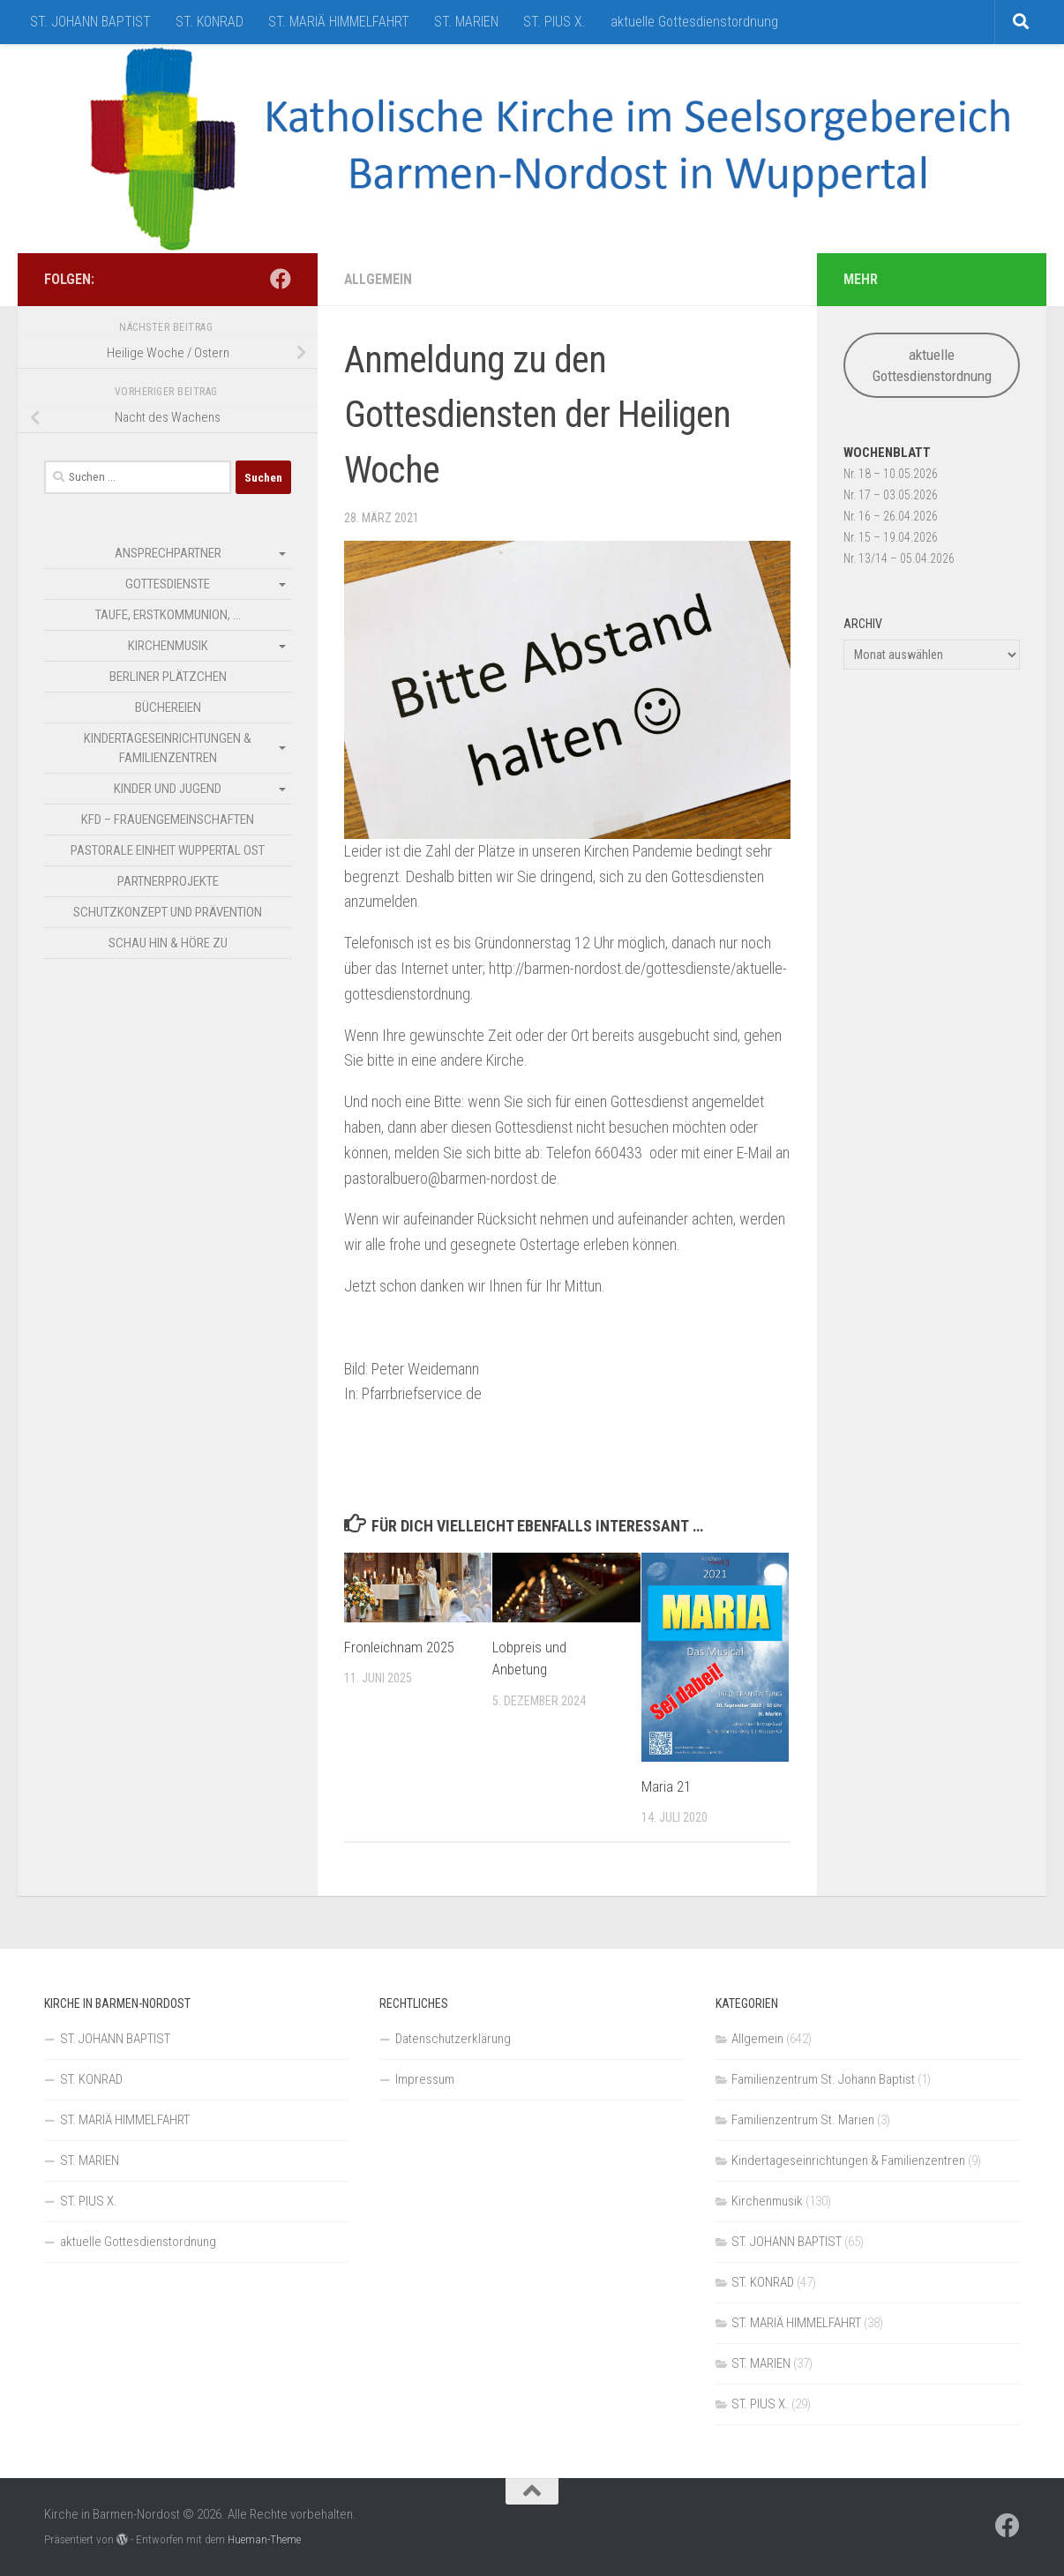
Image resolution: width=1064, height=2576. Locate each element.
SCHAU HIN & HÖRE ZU (168, 943)
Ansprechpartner (168, 553)
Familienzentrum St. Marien (802, 2120)
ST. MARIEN (466, 21)
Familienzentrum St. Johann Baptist (823, 2079)
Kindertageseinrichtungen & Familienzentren (167, 748)
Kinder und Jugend (167, 789)
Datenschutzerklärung (453, 2039)
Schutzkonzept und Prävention (167, 912)
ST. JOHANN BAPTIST (90, 21)
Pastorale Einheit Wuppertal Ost (168, 850)
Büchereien (168, 707)
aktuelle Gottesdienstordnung (694, 21)
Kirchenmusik (168, 646)
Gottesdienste (167, 584)
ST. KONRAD (210, 21)
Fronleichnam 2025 (399, 1647)
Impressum (424, 2079)
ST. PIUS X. (554, 21)
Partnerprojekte (168, 881)
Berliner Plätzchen (168, 677)
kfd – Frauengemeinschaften (167, 819)
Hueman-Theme (264, 2539)
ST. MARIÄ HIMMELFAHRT (338, 21)
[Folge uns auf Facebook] (280, 278)
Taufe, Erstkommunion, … (168, 615)
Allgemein (378, 279)
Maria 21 (666, 1786)
